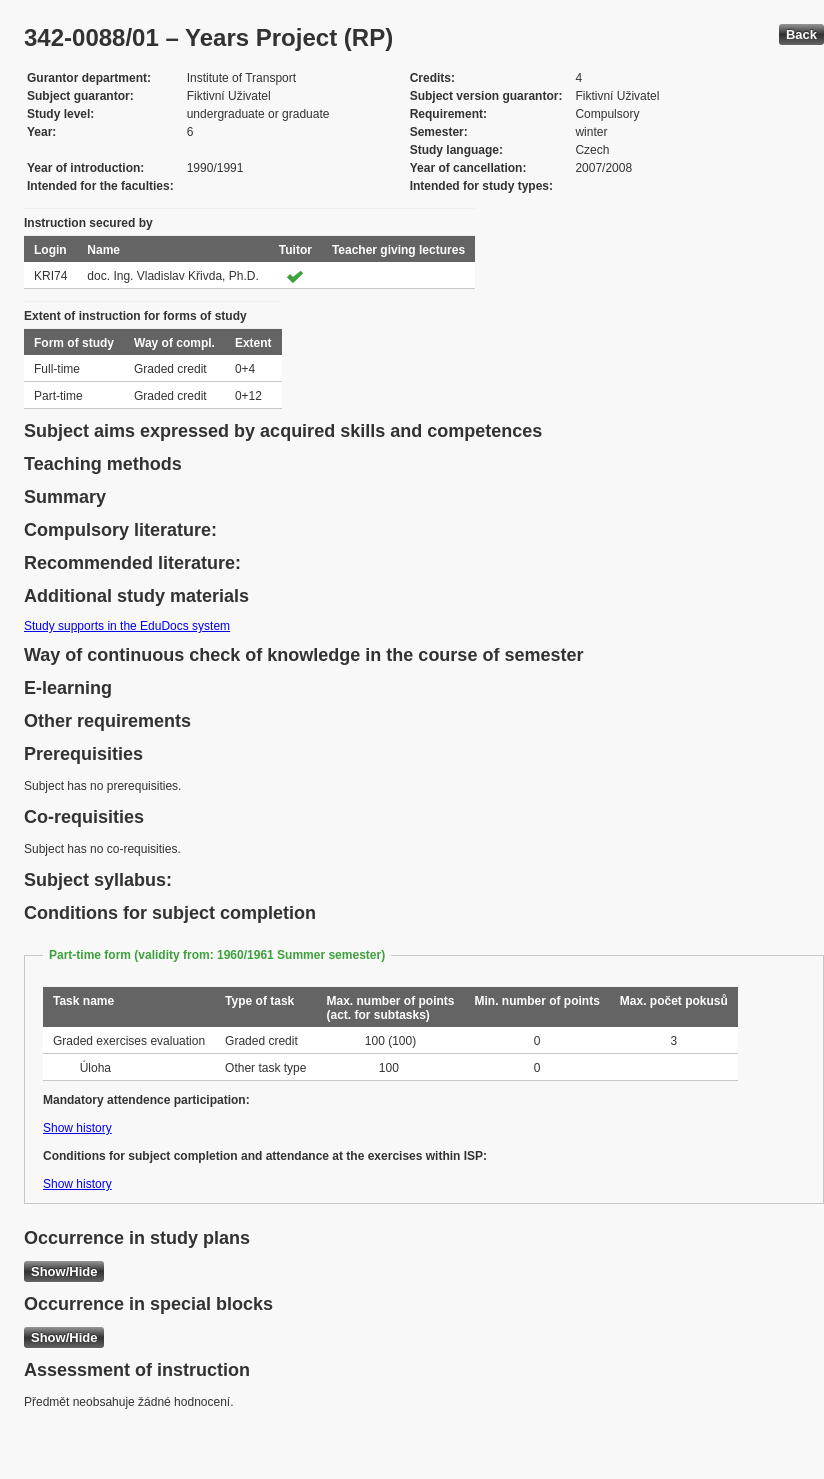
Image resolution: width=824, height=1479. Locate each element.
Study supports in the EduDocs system (127, 626)
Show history (77, 1128)
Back (801, 34)
